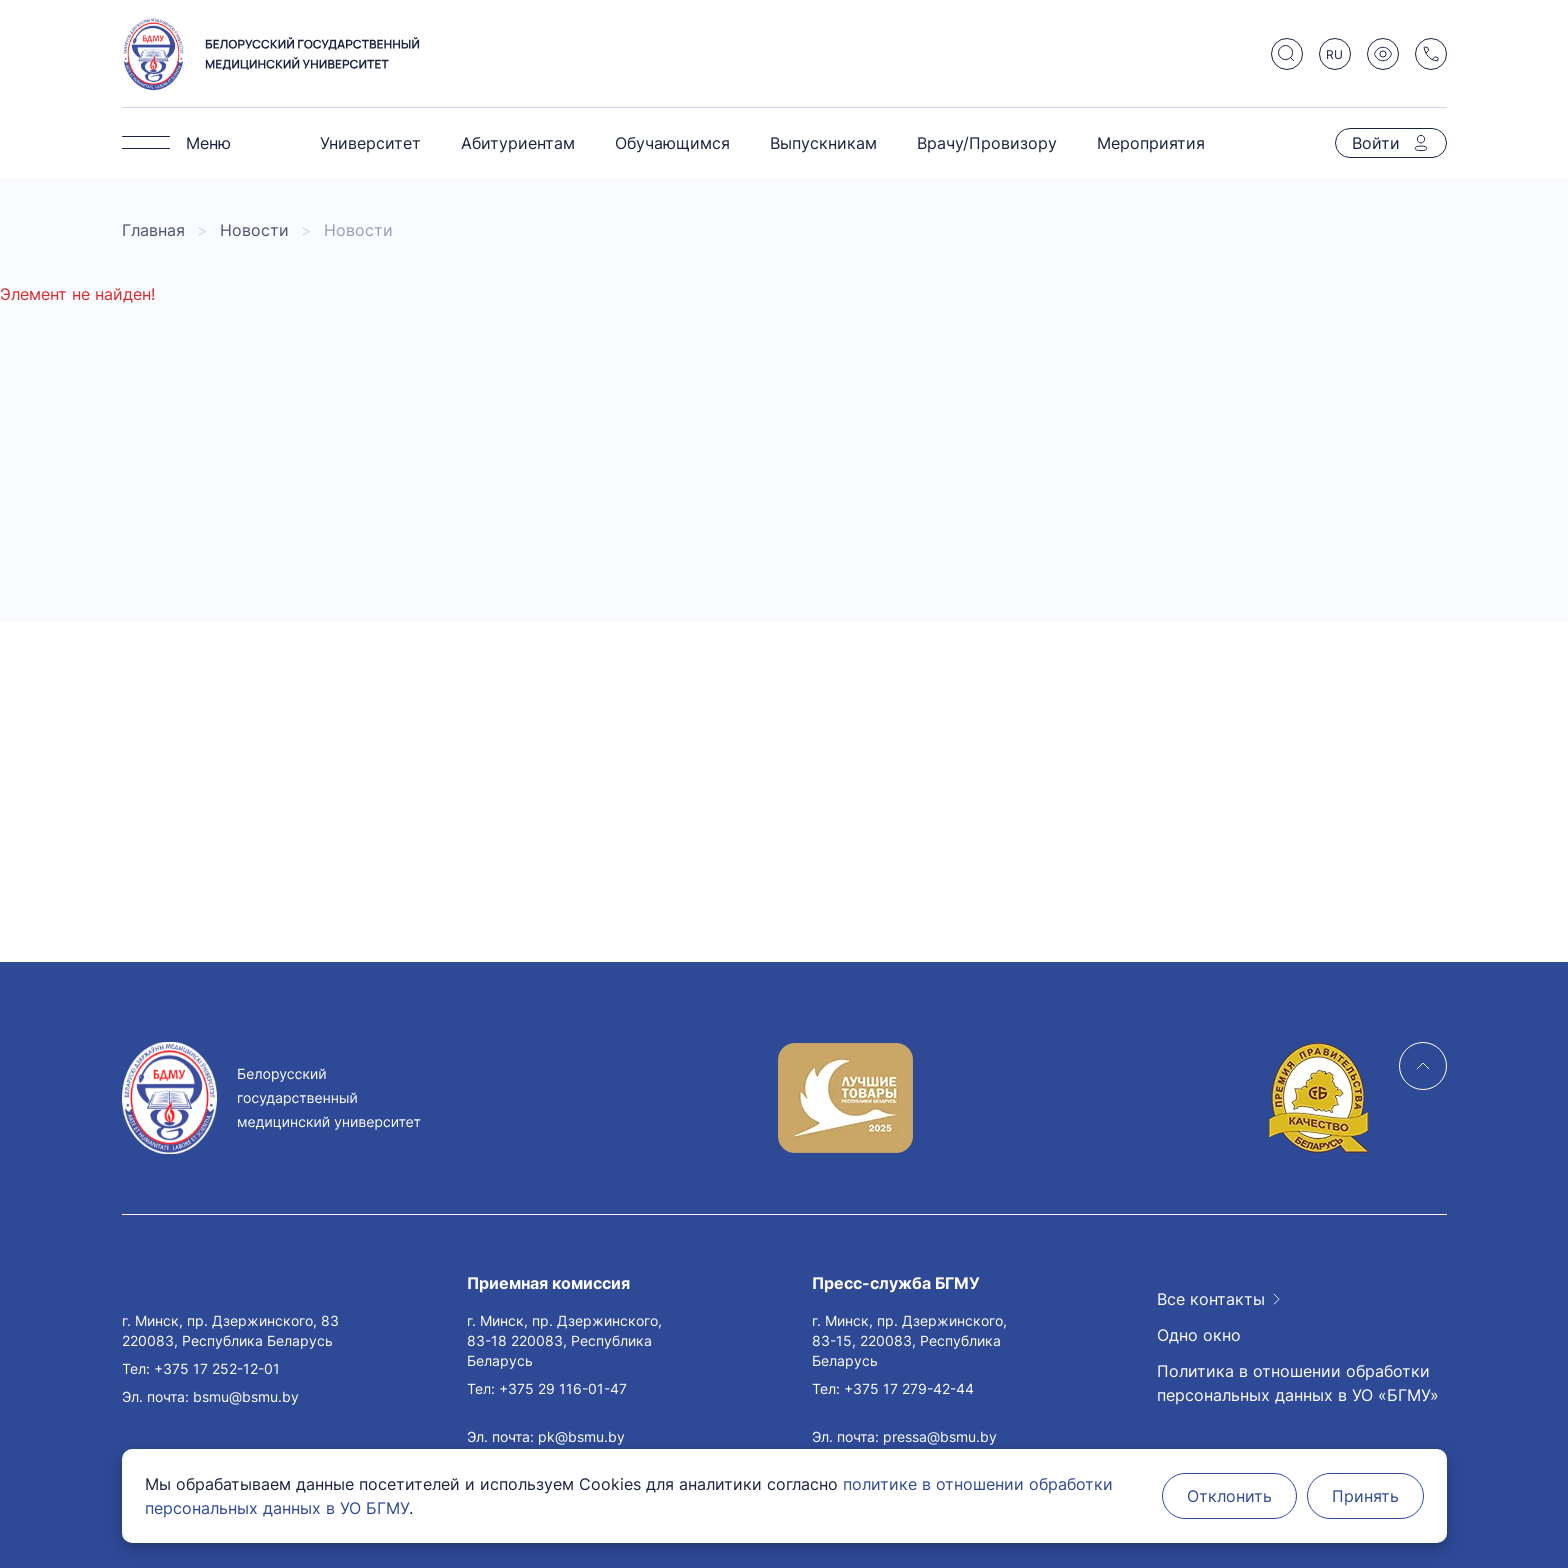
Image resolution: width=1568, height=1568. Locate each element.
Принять (1365, 1496)
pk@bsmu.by (581, 1436)
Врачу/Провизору (987, 143)
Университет (370, 143)
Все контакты (1211, 1299)
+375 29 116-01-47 (563, 1388)
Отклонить (1229, 1496)
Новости (254, 230)
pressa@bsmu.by (940, 1436)
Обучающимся (672, 143)
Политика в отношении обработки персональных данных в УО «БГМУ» (1298, 1383)
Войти (1376, 143)
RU (1334, 54)
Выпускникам (823, 143)
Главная (153, 230)
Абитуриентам (518, 143)
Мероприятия (1151, 143)
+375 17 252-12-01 (217, 1368)
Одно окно (1199, 1335)
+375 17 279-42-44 (909, 1388)
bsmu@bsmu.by (246, 1396)
